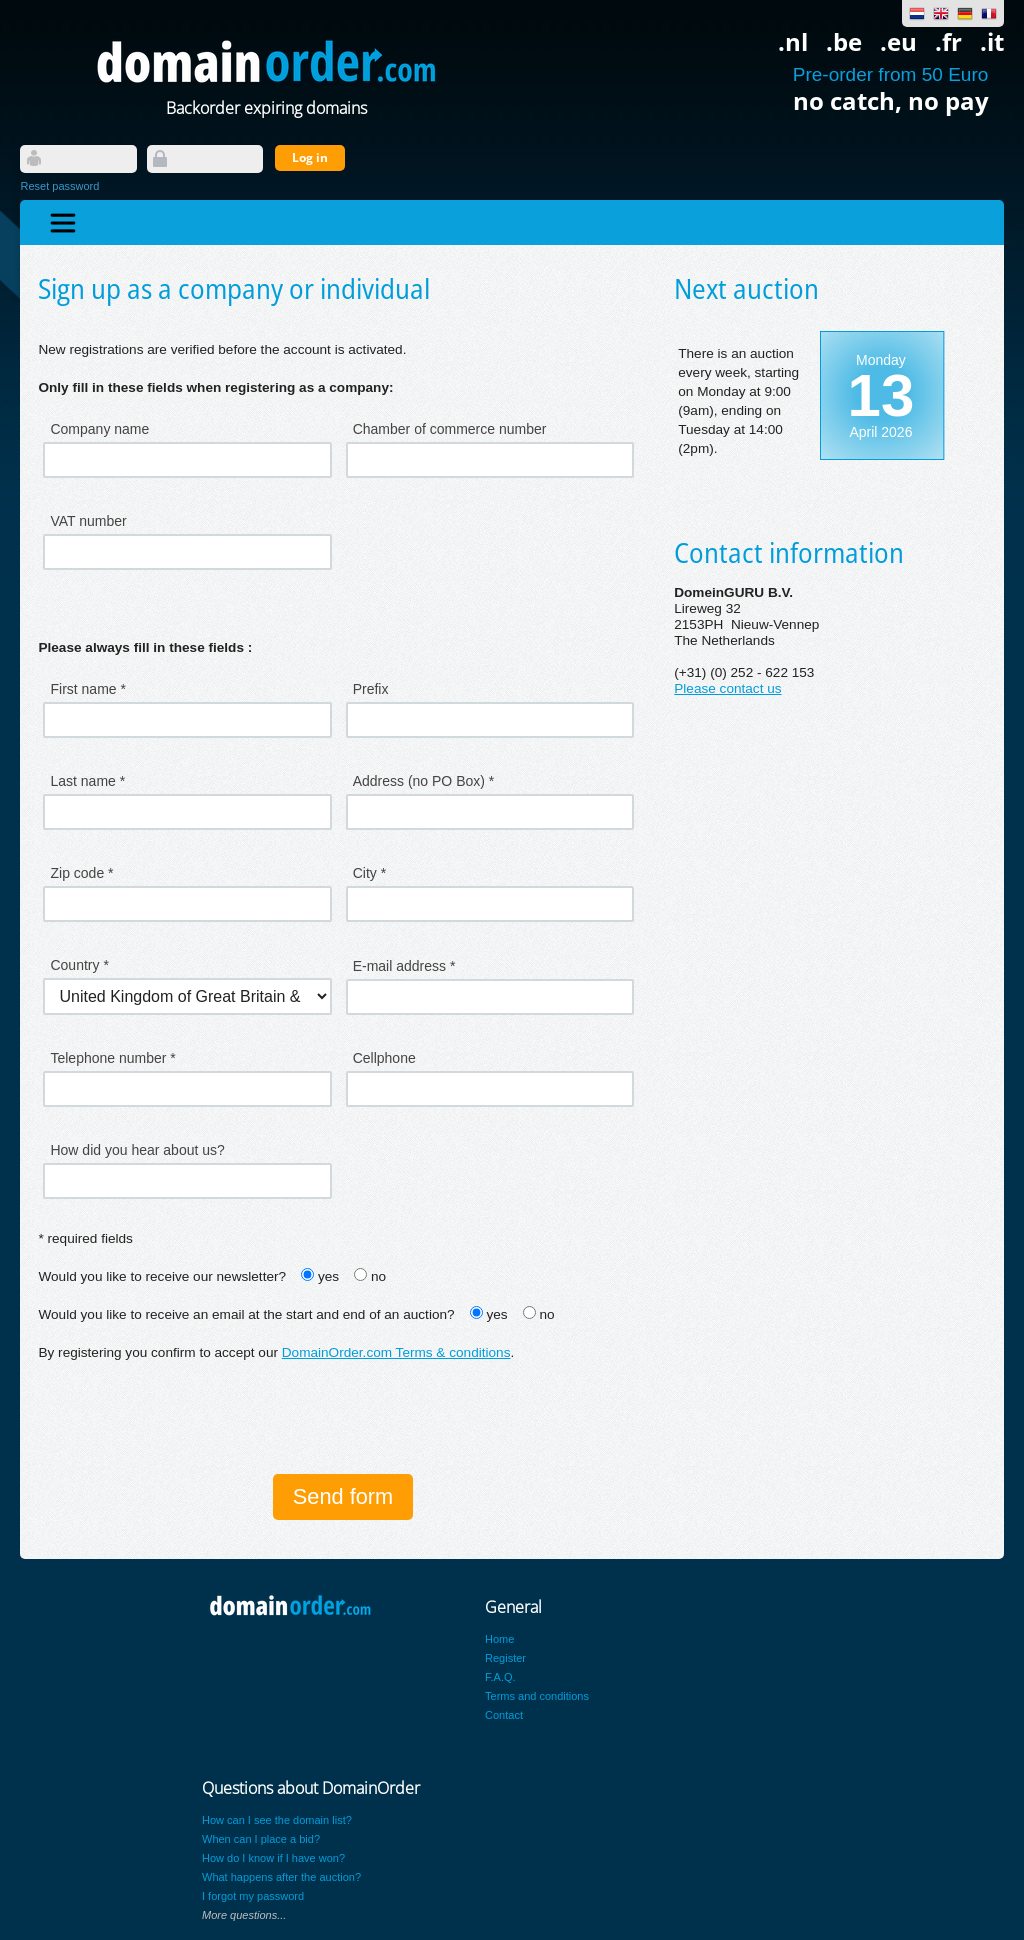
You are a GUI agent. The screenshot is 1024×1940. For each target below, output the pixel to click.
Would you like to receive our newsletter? (162, 1276)
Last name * (87, 781)
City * (369, 873)
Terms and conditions (537, 1696)
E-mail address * (404, 966)
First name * (87, 689)
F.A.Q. (500, 1677)
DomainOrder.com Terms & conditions (396, 1352)
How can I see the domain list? (277, 1820)
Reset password (59, 186)
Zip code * (81, 873)
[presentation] (190, 1420)
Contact (504, 1715)
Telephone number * (112, 1058)
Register (505, 1658)
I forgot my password (253, 1896)
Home (499, 1639)
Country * (79, 965)
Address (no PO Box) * (424, 781)
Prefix (371, 689)
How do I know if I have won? (273, 1858)
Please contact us (727, 688)
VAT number (88, 521)
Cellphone (384, 1058)
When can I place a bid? (261, 1839)
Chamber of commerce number (450, 429)
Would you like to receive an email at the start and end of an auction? (246, 1314)
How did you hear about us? (137, 1150)
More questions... (244, 1915)
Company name (99, 429)
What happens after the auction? (281, 1877)
